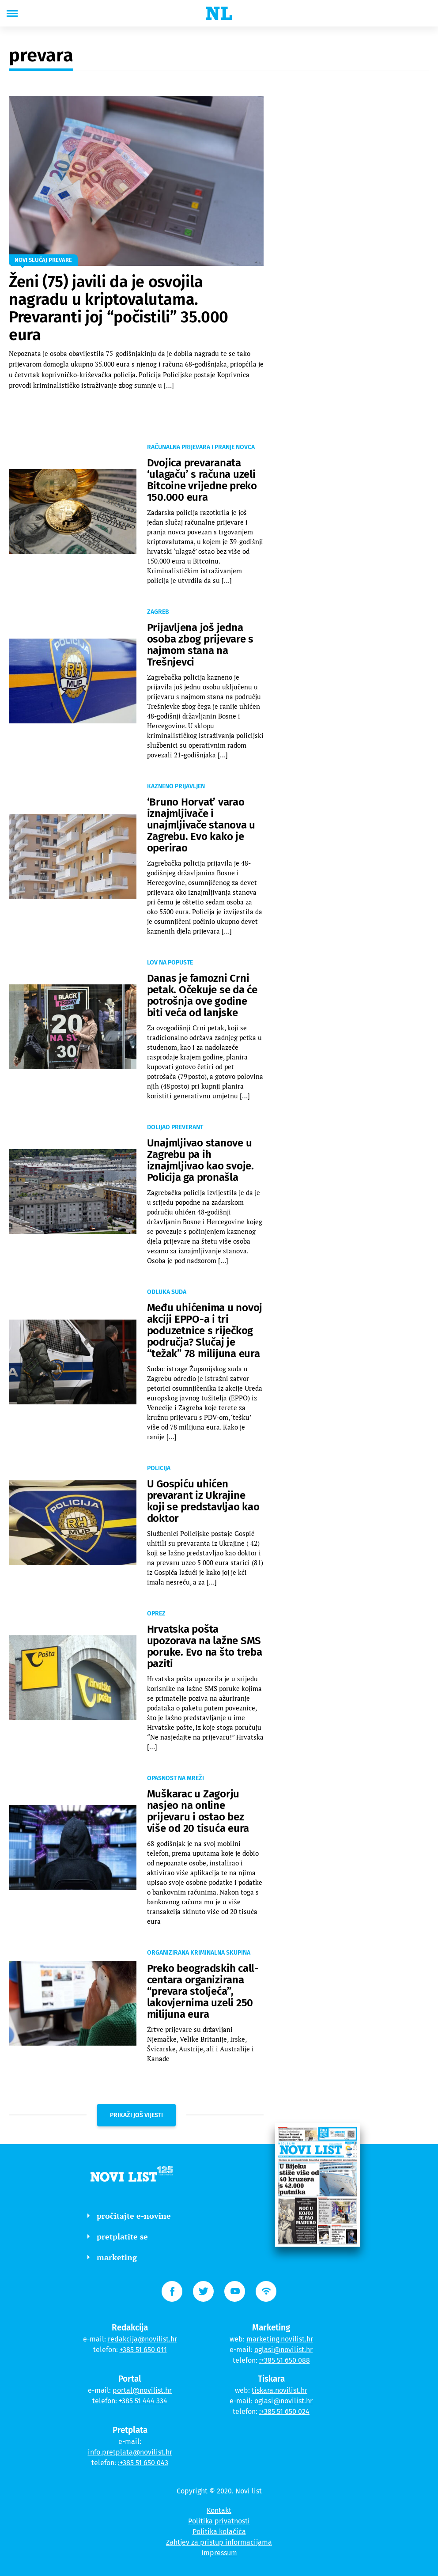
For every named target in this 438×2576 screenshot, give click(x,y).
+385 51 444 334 (143, 2401)
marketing (112, 2257)
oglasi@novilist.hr (283, 2349)
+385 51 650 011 (143, 2349)
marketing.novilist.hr (279, 2339)
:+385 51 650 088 (284, 2360)
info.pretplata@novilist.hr (130, 2452)
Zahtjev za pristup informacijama (219, 2542)
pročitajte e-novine (129, 2215)
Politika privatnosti (219, 2521)
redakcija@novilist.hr (142, 2339)
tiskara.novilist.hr (279, 2390)
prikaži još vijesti (136, 2115)
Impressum (219, 2553)
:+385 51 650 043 (143, 2463)
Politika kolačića (219, 2531)
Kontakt (219, 2510)
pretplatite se (117, 2236)
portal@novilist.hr (142, 2390)
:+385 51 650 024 (284, 2411)
